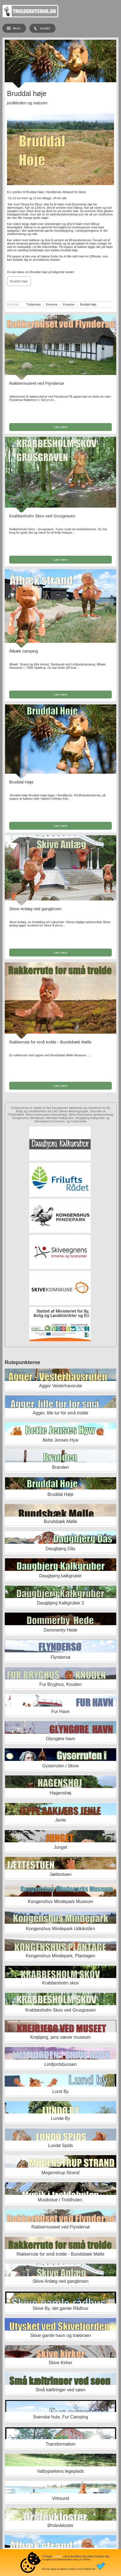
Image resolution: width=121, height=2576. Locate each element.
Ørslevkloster (60, 2525)
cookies (57, 2556)
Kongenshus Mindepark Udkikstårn (60, 1928)
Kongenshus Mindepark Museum (60, 1901)
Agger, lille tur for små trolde (60, 1413)
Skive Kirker (60, 2362)
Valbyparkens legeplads (60, 2471)
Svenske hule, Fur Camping (60, 2417)
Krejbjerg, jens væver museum (60, 2037)
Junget (60, 1847)
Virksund (60, 2498)
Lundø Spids (60, 2145)
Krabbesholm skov (60, 1983)
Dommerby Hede (60, 1630)
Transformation (60, 2444)
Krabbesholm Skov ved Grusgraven (42, 515)
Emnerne (52, 304)
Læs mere (60, 427)
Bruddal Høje (19, 281)
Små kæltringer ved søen (61, 2389)
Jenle (60, 1820)
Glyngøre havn (60, 1738)
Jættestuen (60, 1874)
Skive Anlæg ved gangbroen (35, 908)
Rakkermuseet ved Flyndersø (36, 383)
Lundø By (60, 2118)
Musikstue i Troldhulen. (60, 2199)
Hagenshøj (60, 1793)
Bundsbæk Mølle (60, 1521)
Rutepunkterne (22, 1362)
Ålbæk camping (23, 651)
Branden (60, 1467)
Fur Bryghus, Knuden (60, 1684)
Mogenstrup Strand (60, 2172)
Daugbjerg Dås (61, 1548)
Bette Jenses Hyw (60, 1440)
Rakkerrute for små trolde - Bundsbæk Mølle (50, 1042)
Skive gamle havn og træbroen (60, 2335)
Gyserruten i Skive (60, 1765)
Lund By (60, 2091)
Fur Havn (60, 1711)
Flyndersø (60, 1657)
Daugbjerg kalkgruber (60, 1575)
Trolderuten (33, 304)
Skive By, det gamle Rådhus (60, 2308)
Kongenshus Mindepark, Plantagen (60, 1955)
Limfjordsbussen (60, 2064)
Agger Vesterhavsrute (60, 1385)
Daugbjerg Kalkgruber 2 (60, 1603)
